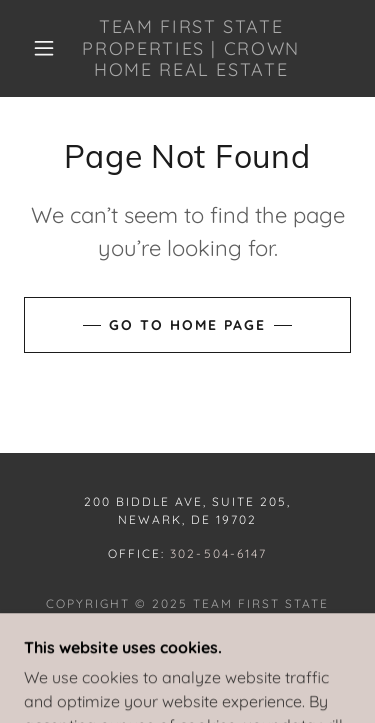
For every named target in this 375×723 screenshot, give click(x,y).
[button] (44, 48)
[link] (191, 48)
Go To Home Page (187, 325)
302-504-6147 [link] (218, 553)
